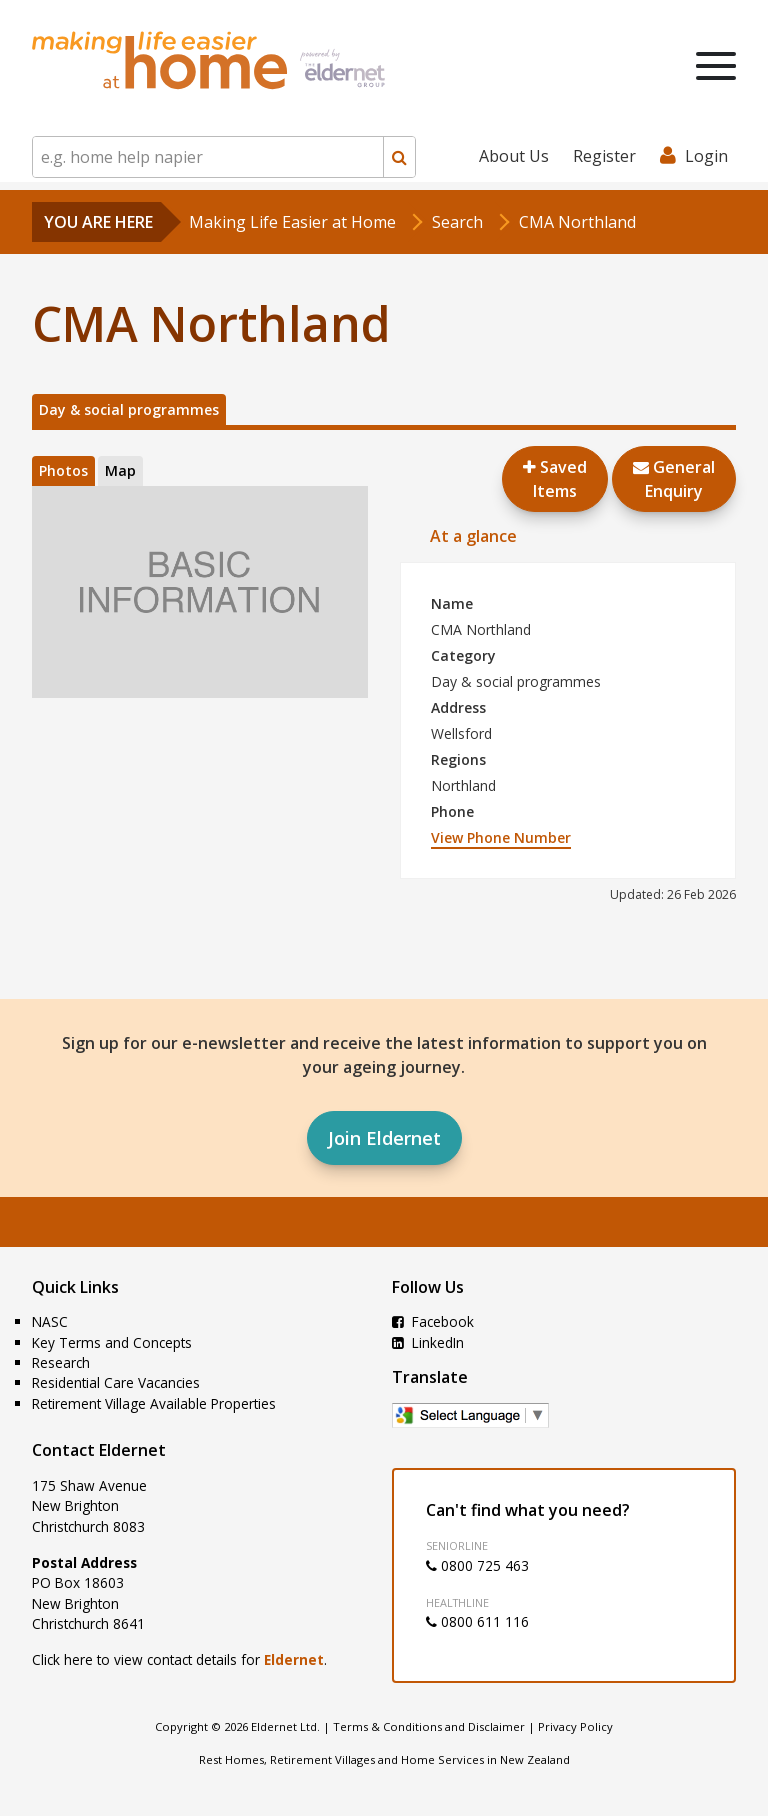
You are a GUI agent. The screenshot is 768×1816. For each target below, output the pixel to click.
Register (604, 156)
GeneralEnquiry (674, 479)
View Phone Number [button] (501, 837)
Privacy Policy (575, 1726)
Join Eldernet (384, 1138)
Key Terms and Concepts (112, 1342)
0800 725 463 (477, 1565)
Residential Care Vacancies (116, 1382)
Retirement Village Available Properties (154, 1403)
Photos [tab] (63, 470)
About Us (514, 156)
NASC (50, 1321)
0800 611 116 (477, 1621)
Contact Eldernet (99, 1450)
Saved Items (555, 479)
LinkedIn (428, 1342)
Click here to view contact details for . (179, 1659)
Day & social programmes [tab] (129, 409)
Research (61, 1362)
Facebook (433, 1321)
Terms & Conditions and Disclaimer (429, 1726)
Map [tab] (120, 470)
